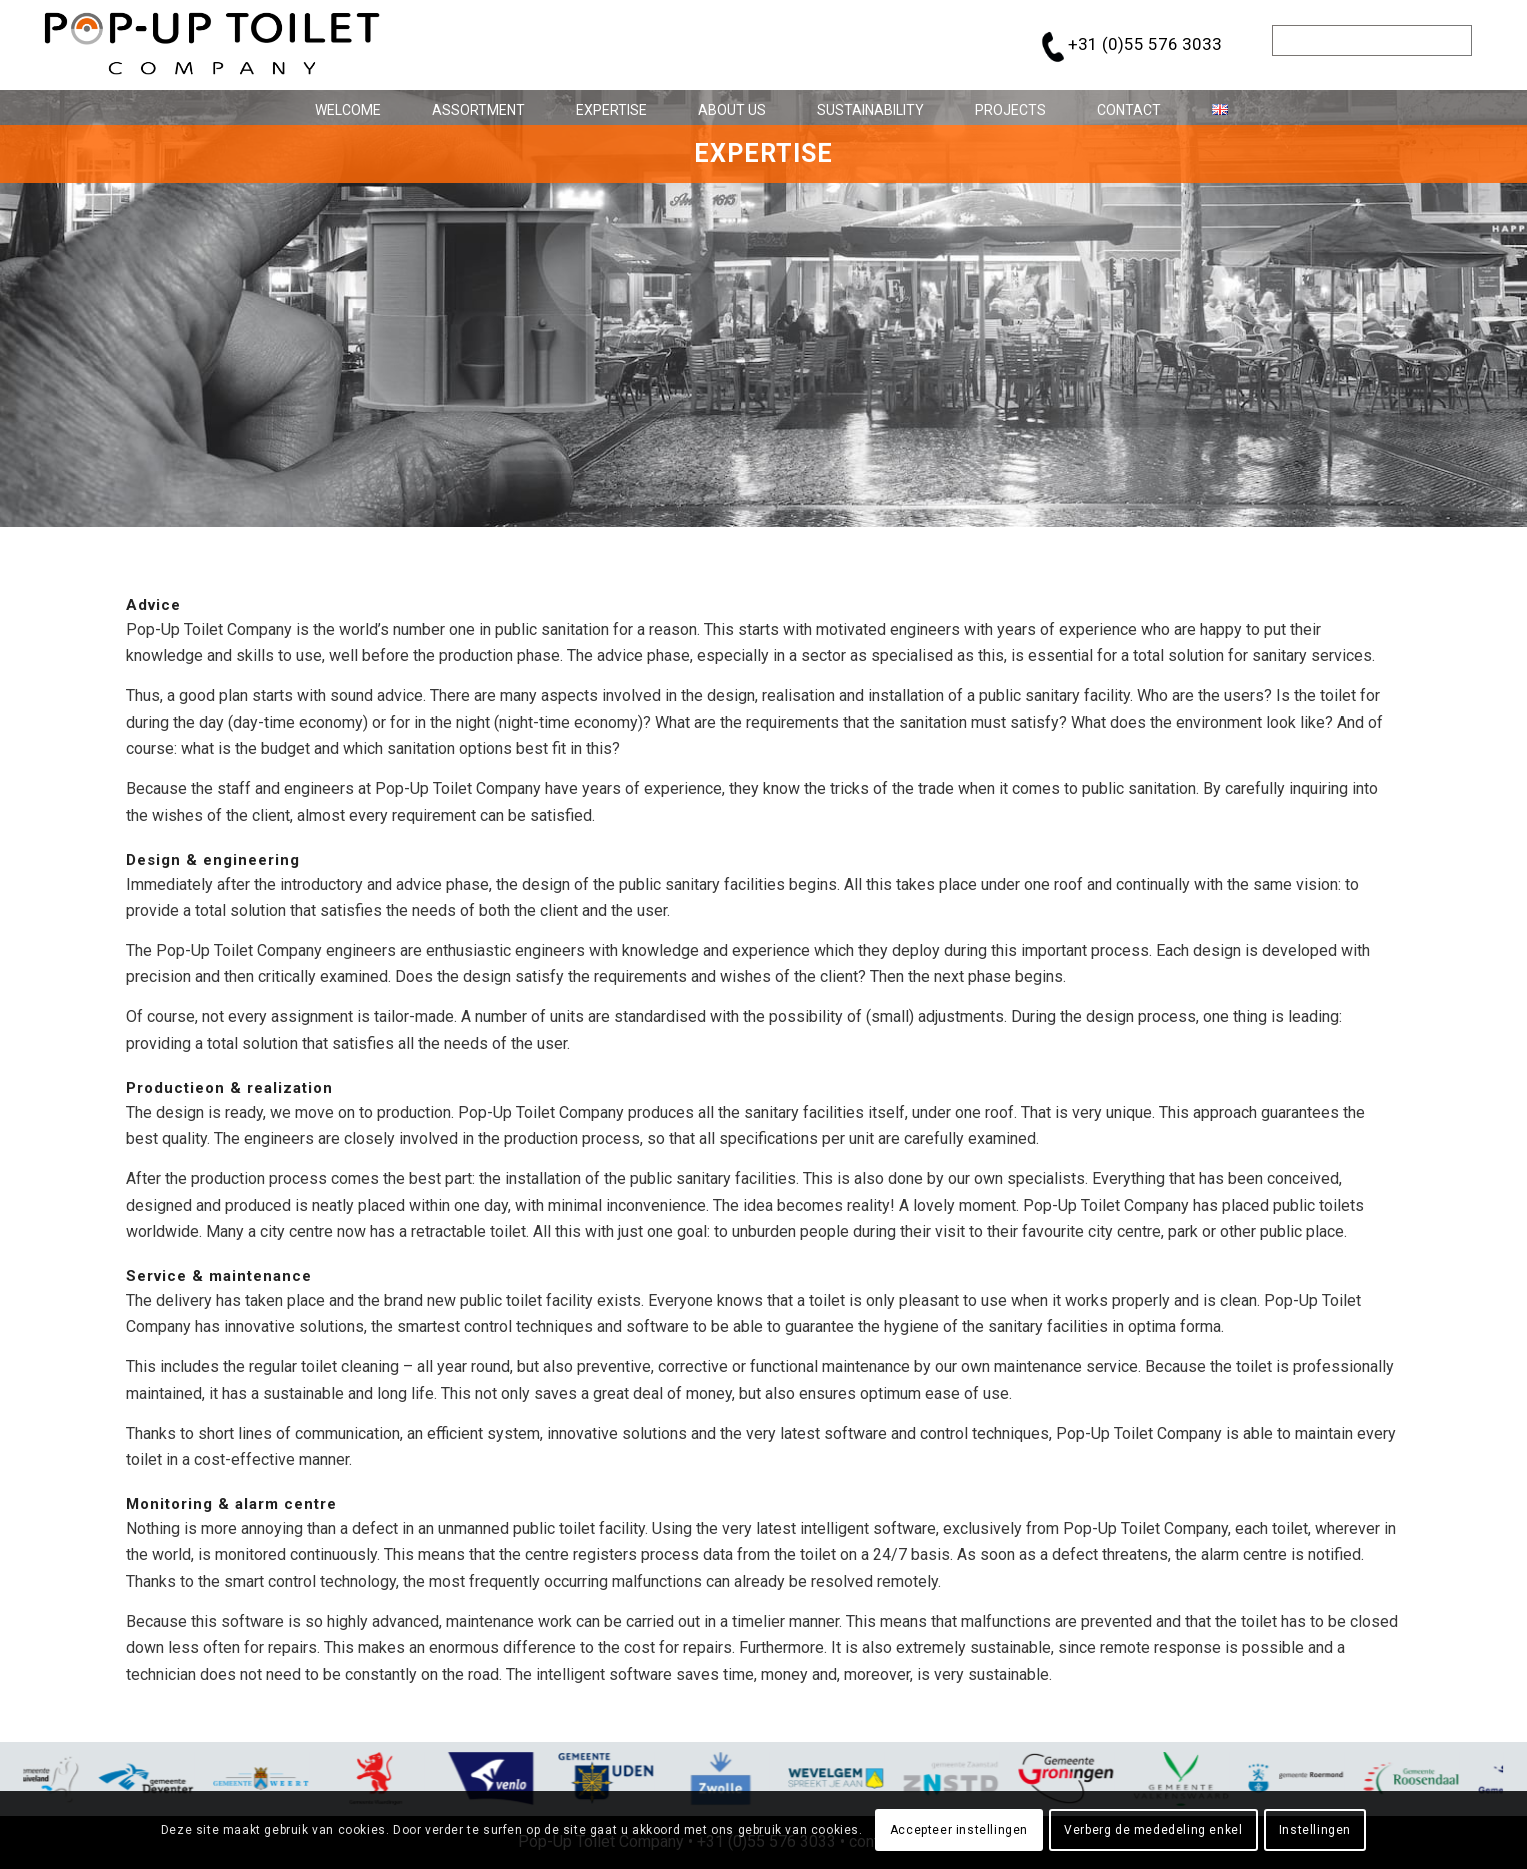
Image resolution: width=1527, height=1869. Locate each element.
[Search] (1372, 40)
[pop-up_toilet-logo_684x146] (212, 45)
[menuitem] (340, 107)
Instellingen (1315, 1830)
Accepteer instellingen (959, 1830)
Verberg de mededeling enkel (1153, 1830)
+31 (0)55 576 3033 (1145, 44)
